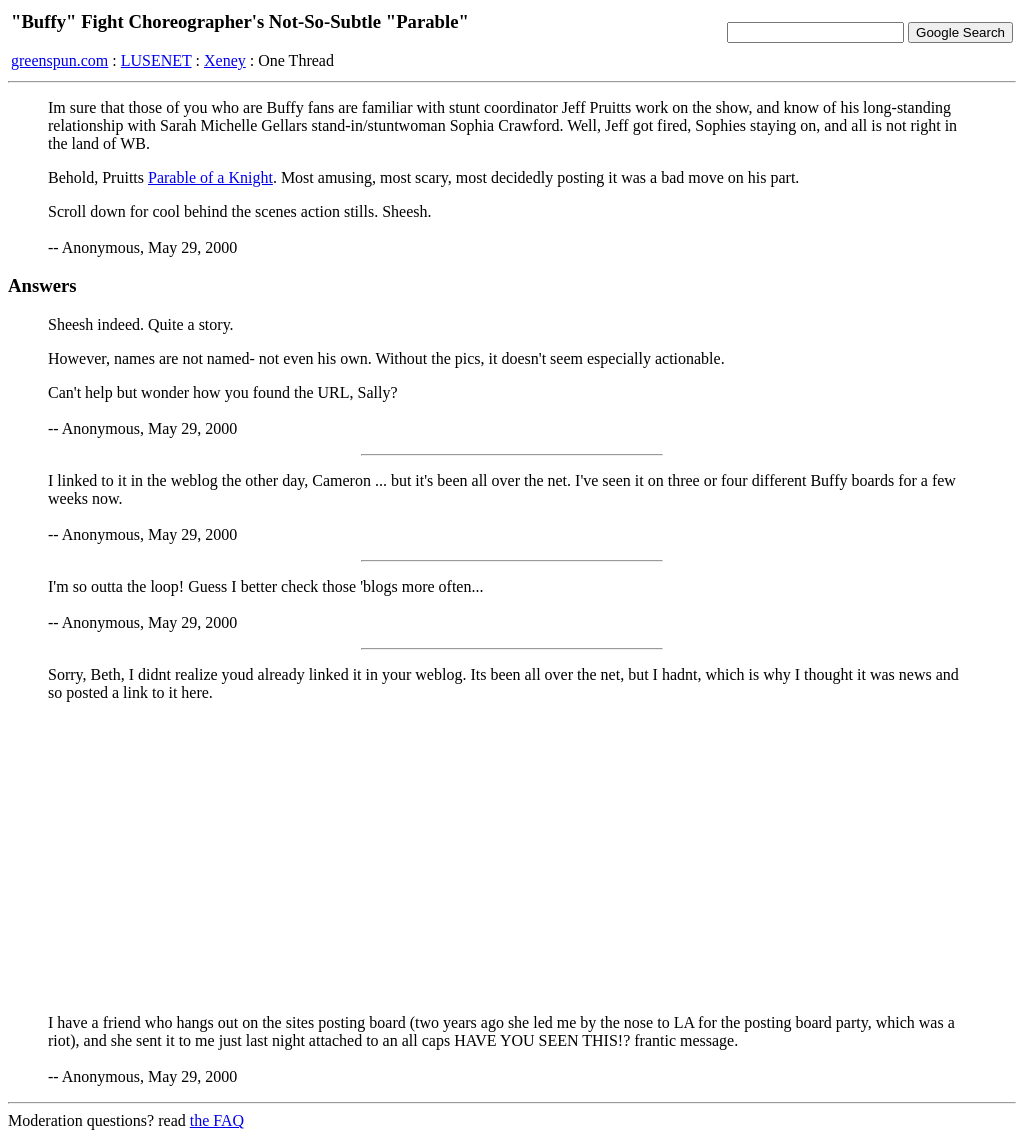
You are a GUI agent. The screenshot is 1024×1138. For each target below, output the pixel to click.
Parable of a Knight (210, 177)
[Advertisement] (512, 858)
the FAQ (217, 1120)
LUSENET (156, 60)
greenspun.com (59, 60)
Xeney (225, 60)
